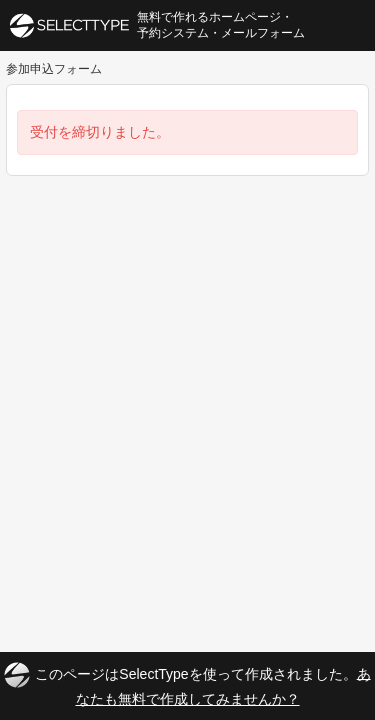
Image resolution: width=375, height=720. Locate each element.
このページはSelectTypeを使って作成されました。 (187, 684)
